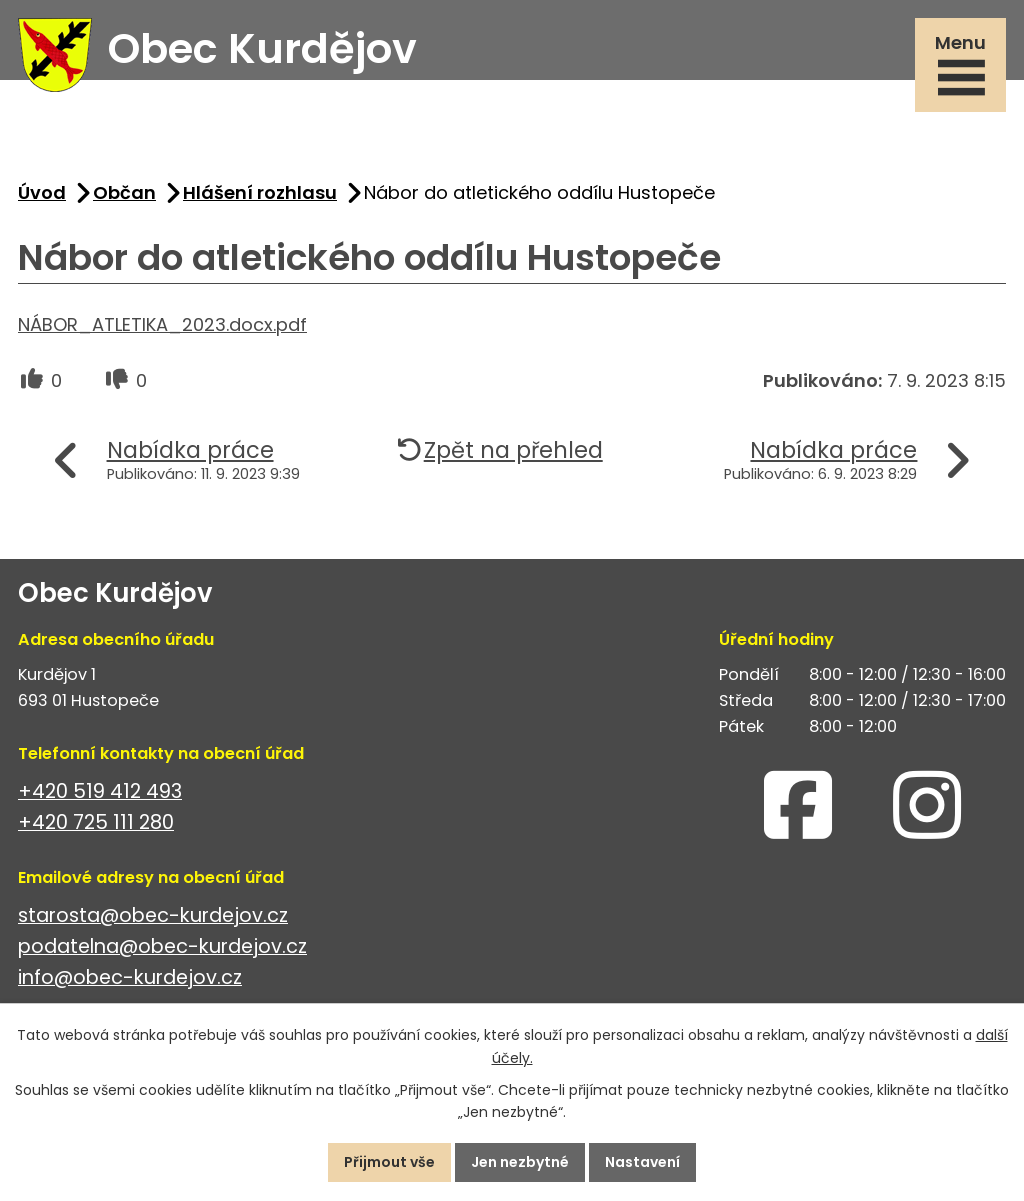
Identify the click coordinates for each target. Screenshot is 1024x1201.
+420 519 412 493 (100, 791)
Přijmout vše (389, 1162)
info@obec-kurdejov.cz (130, 977)
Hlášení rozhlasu (260, 192)
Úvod (42, 192)
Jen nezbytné (520, 1162)
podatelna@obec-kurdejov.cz (162, 946)
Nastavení (642, 1162)
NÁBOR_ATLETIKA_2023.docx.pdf (162, 324)
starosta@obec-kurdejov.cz (153, 915)
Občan (124, 192)
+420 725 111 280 (96, 822)
